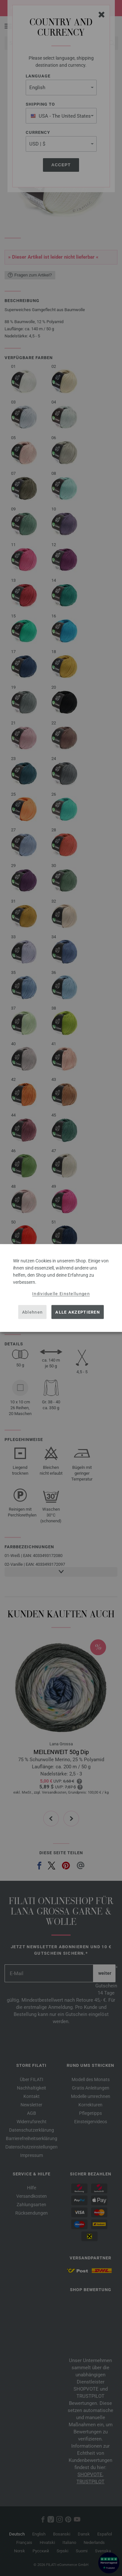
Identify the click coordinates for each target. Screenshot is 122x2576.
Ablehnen (32, 1311)
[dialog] (61, 1288)
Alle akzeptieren (77, 1311)
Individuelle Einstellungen (61, 1293)
